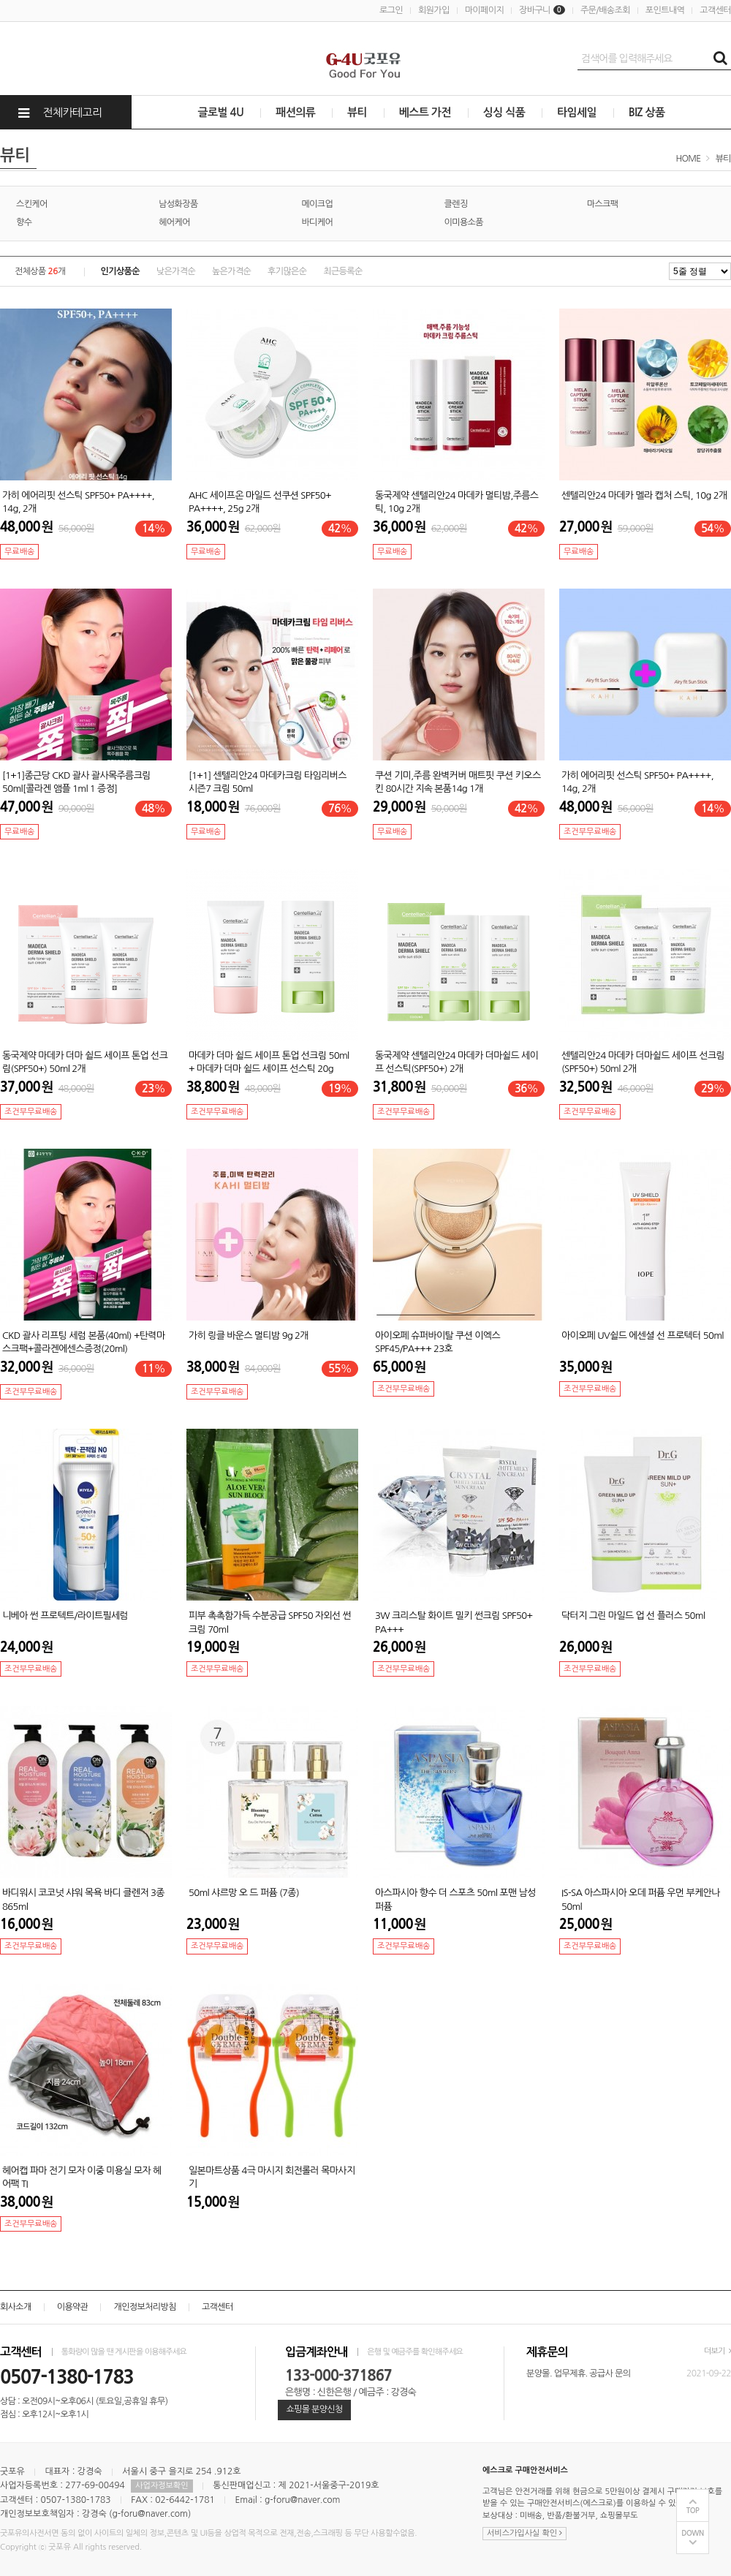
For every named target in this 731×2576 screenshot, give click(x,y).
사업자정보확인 (161, 2486)
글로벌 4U (221, 112)
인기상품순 (120, 271)
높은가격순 (231, 271)
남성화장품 (178, 204)
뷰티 (357, 112)
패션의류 (295, 112)
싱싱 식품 (504, 112)
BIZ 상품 (647, 112)
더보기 (717, 2351)
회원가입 (434, 10)
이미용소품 (463, 222)
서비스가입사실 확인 (524, 2533)
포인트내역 (664, 10)
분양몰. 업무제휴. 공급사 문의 (578, 2373)
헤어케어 (174, 222)
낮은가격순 (175, 271)
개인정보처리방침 (144, 2307)
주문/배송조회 (605, 10)
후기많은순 (287, 271)
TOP (693, 2510)
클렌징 (456, 204)
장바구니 (542, 10)
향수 (23, 222)
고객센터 (715, 10)
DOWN (692, 2533)
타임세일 (576, 112)
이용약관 (72, 2307)
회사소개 (15, 2307)
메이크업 (317, 204)
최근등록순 (342, 271)
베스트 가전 (425, 112)
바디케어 (317, 222)
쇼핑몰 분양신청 (314, 2409)
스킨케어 (32, 204)
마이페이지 (484, 10)
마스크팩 (602, 204)
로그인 (391, 10)
